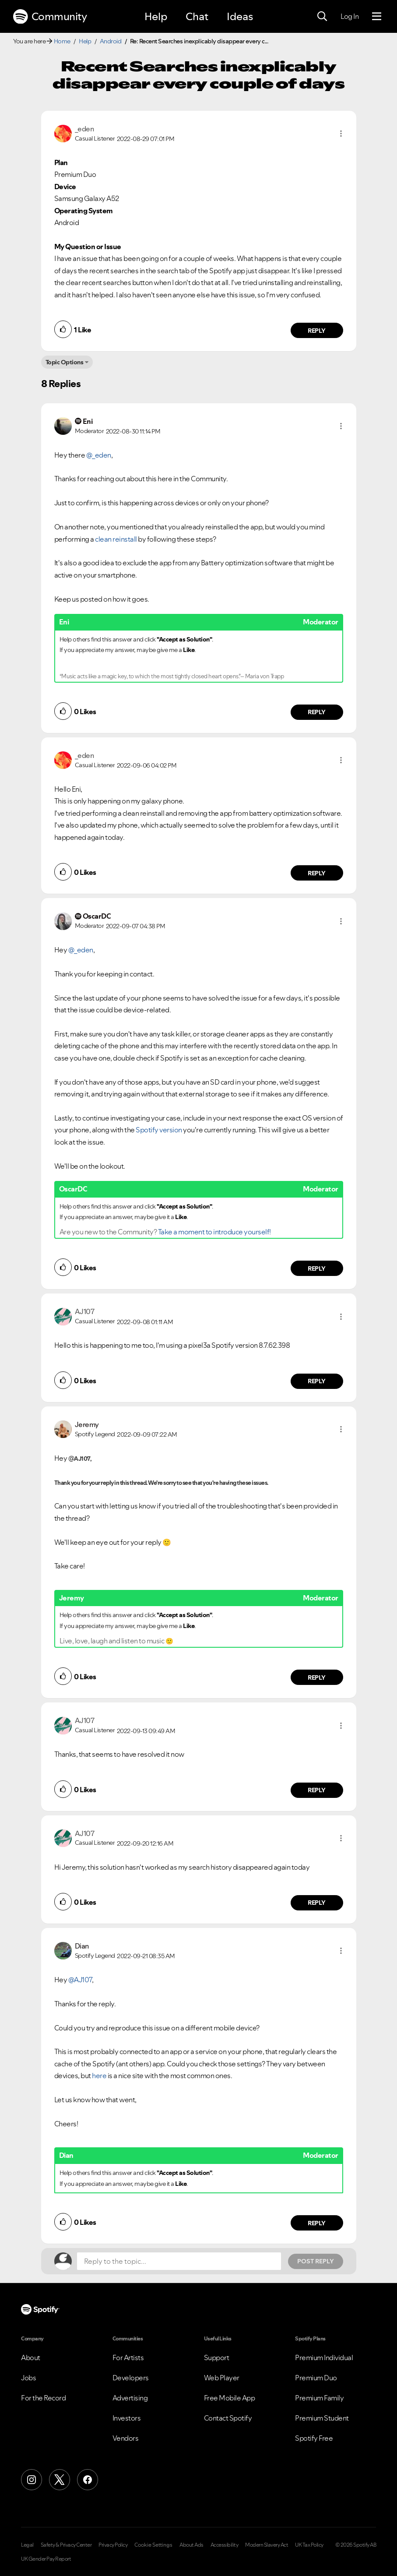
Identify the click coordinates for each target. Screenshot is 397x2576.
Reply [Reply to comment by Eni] (317, 712)
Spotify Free (314, 2438)
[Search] (322, 16)
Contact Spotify (228, 2418)
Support (216, 2357)
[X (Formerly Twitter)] (59, 2479)
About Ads (191, 2544)
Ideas (240, 16)
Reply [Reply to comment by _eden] (317, 330)
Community (50, 16)
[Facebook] (87, 2479)
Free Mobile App (229, 2398)
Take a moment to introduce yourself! (214, 1232)
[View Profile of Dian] (82, 1946)
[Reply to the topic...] (179, 2261)
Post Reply (315, 2261)
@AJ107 (80, 1979)
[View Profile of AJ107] (85, 1311)
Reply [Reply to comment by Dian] (317, 2223)
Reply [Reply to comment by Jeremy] (317, 1677)
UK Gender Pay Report (46, 2558)
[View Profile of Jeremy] (87, 1424)
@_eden (98, 455)
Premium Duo (316, 2377)
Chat (197, 16)
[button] (341, 133)
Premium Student (322, 2418)
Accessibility (225, 2544)
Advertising (130, 2398)
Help (155, 16)
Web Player (221, 2377)
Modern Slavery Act (266, 2544)
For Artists (128, 2357)
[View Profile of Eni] (88, 421)
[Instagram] (31, 2479)
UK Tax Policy (309, 2544)
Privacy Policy (112, 2544)
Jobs (28, 2377)
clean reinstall (116, 539)
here (99, 2075)
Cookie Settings (153, 2544)
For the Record (43, 2398)
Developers (130, 2377)
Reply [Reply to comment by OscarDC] (317, 1268)
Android (111, 41)
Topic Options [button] (65, 362)
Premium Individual (324, 2357)
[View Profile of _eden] (84, 129)
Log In (349, 16)
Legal (27, 2544)
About (30, 2357)
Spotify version (159, 1130)
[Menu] (376, 17)
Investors (126, 2418)
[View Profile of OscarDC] (97, 916)
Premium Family (319, 2398)
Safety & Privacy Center (66, 2544)
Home (62, 41)
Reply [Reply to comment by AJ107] (317, 1381)
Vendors (125, 2438)
